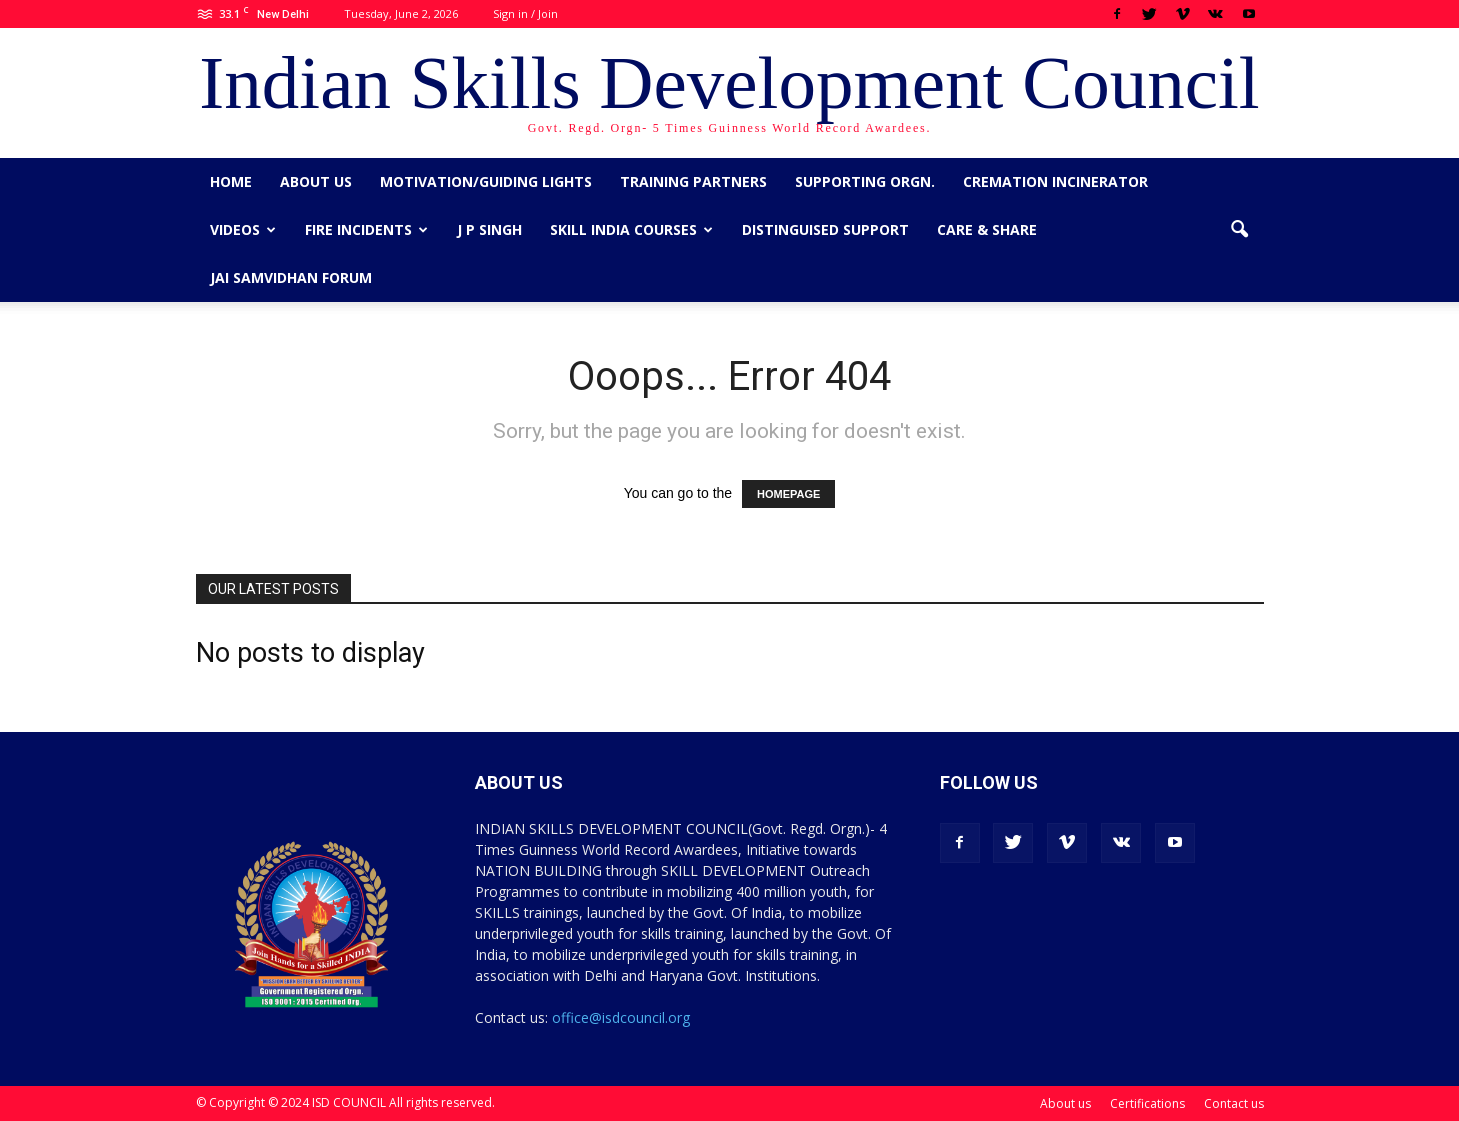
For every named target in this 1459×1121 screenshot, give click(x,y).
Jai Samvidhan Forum (291, 277)
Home (231, 181)
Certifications (1147, 1103)
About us (316, 181)
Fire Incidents (366, 229)
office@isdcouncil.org (621, 1017)
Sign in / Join (525, 13)
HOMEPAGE (788, 494)
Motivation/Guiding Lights (486, 181)
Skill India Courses (631, 229)
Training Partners (693, 181)
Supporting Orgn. (865, 181)
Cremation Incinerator (1055, 181)
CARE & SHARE (987, 229)
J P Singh (489, 229)
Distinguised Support (825, 229)
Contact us (1234, 1103)
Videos (243, 229)
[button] (1240, 230)
